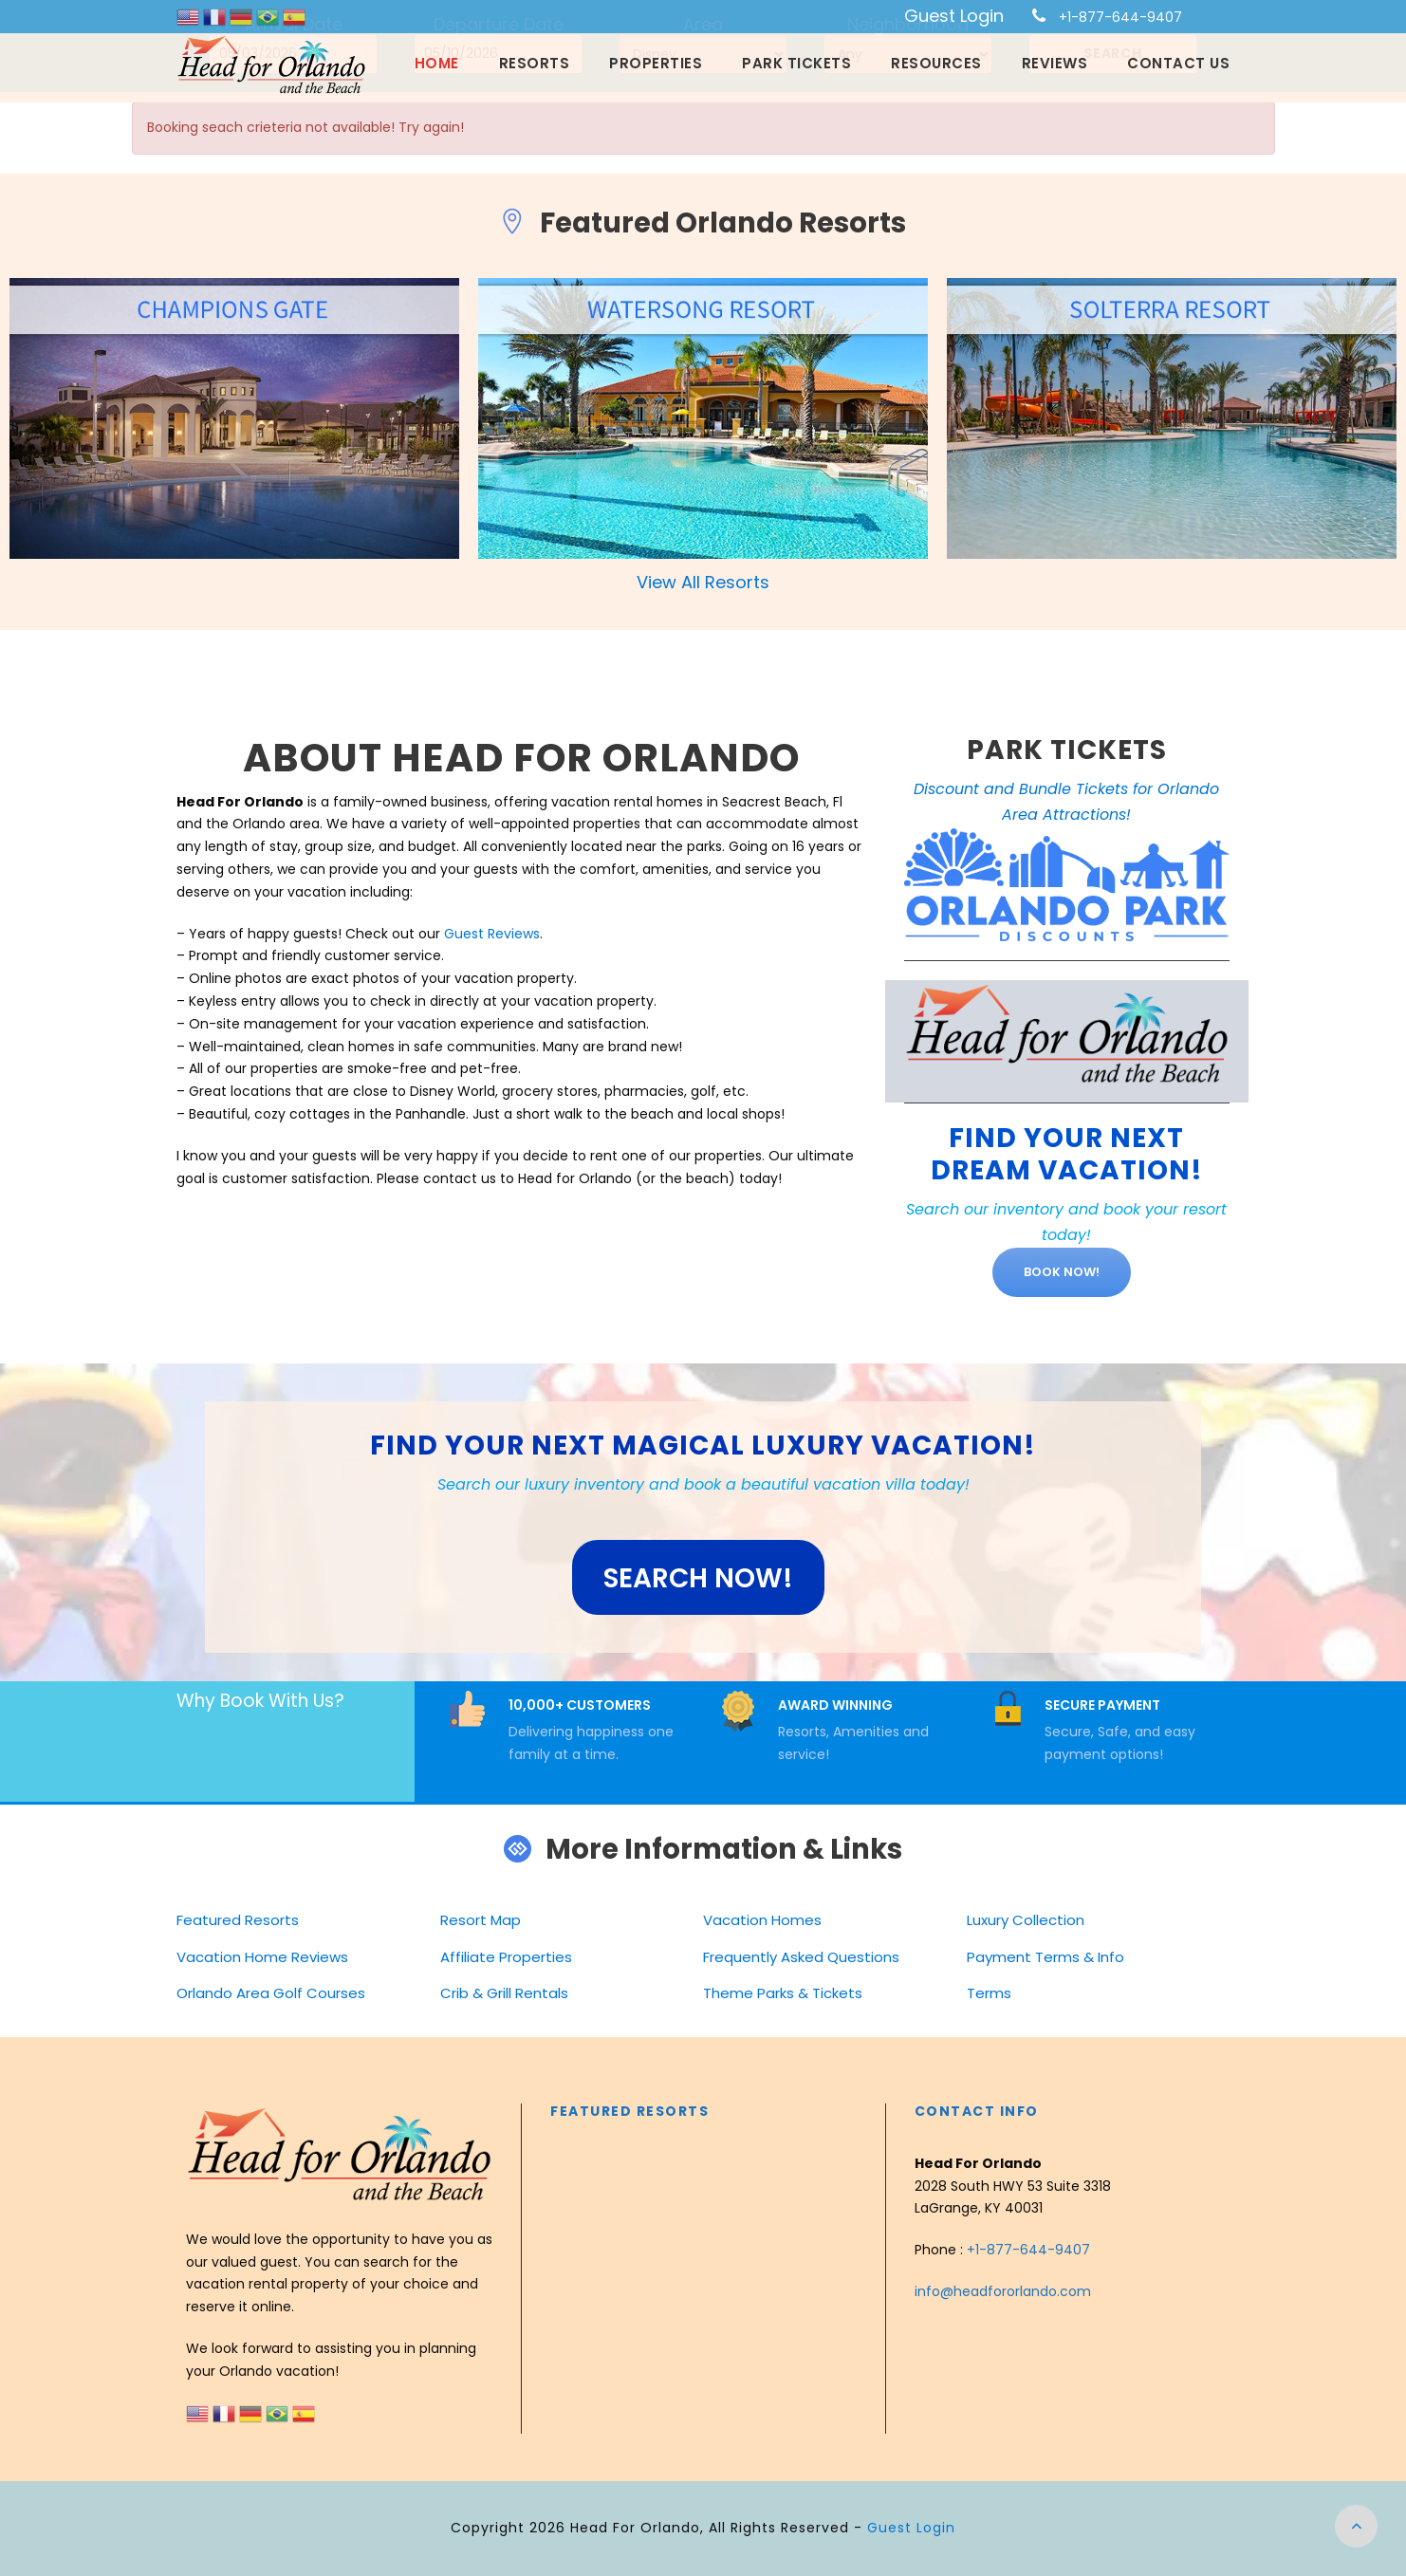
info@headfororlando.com (1003, 2291)
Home (437, 63)
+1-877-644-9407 (1120, 17)
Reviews (1055, 63)
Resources (936, 63)
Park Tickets (796, 63)
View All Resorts (703, 582)
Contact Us (1178, 63)
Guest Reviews (492, 933)
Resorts (534, 63)
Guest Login (954, 16)
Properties (655, 63)
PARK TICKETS (1067, 750)
